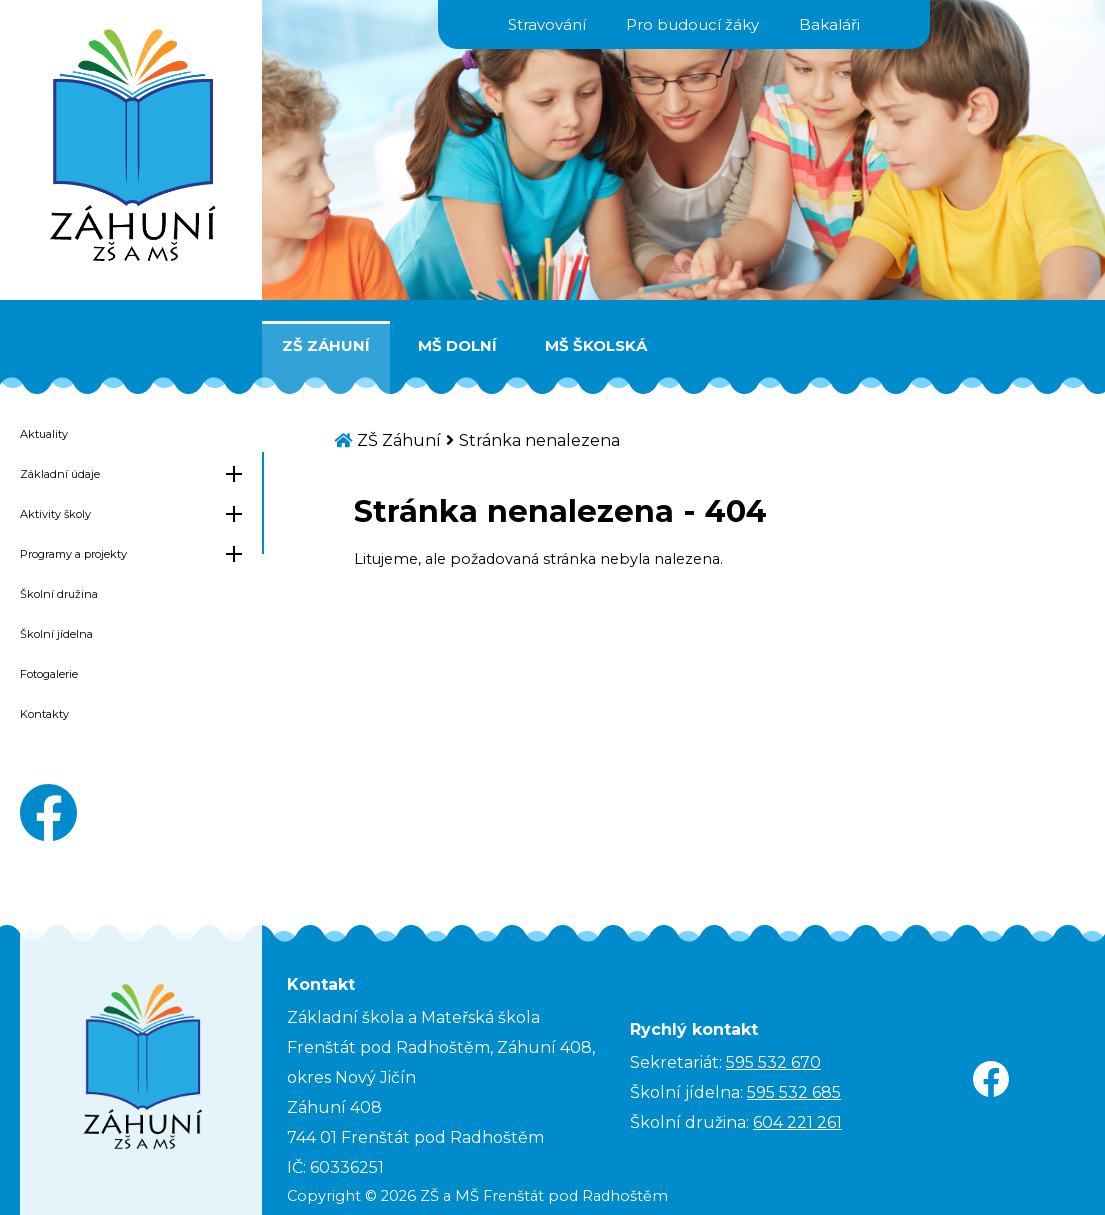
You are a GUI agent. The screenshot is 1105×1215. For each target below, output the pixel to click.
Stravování (547, 24)
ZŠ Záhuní (326, 345)
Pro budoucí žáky (692, 24)
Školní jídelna (56, 634)
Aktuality (44, 434)
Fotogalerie (49, 674)
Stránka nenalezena (539, 440)
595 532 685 (794, 1092)
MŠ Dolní (457, 345)
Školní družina (59, 594)
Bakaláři (829, 24)
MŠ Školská (596, 345)
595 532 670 (773, 1062)
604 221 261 (797, 1122)
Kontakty (44, 714)
